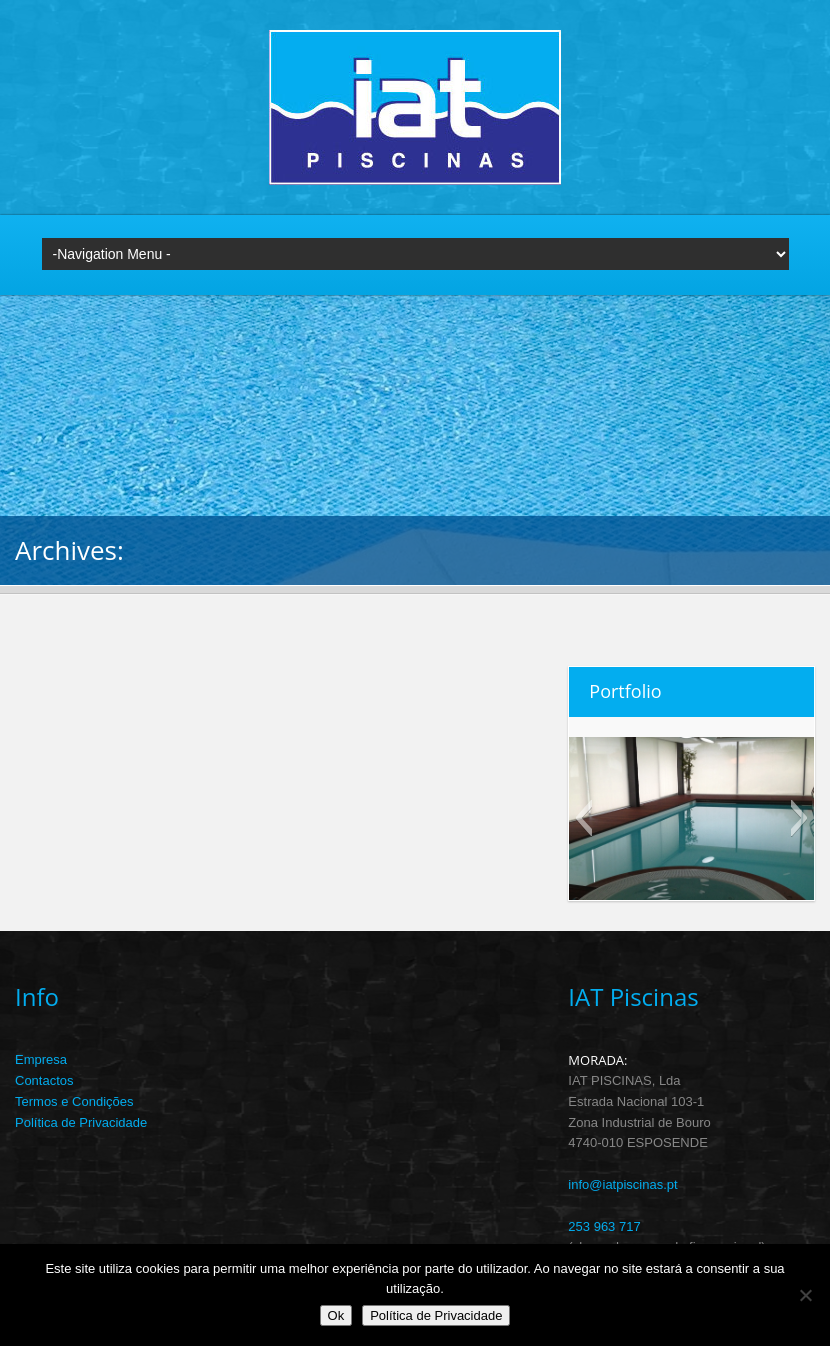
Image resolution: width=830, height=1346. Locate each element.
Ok (336, 1315)
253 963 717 (604, 1226)
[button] (583, 818)
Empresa (41, 1059)
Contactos (44, 1080)
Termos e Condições (74, 1101)
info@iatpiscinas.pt (622, 1184)
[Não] (805, 1295)
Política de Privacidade (81, 1122)
